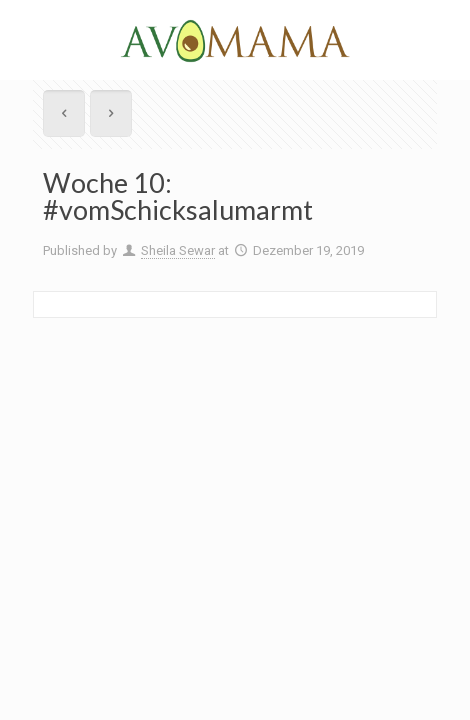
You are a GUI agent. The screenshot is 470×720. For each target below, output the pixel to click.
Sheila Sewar (178, 250)
